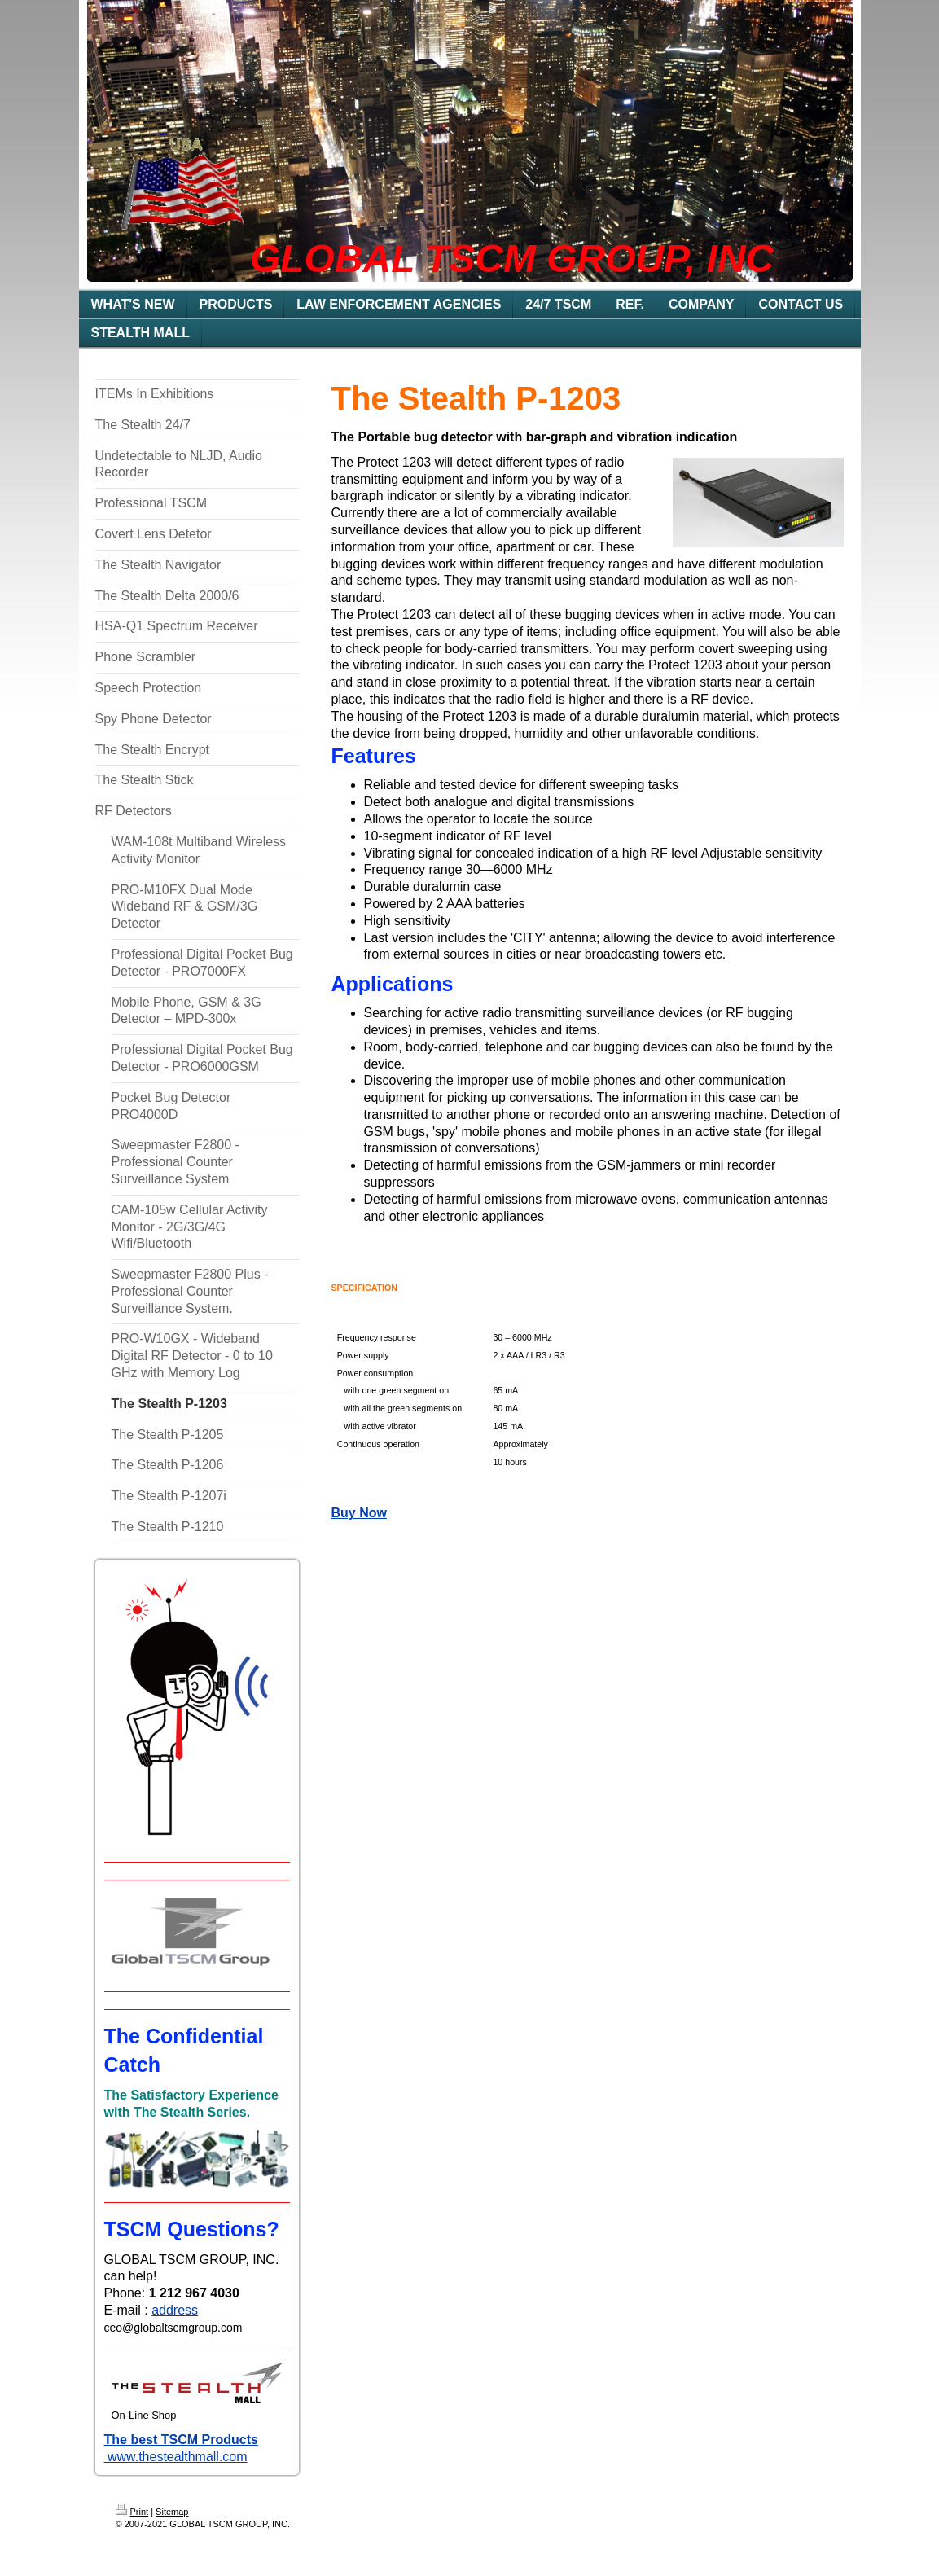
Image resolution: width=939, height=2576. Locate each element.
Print (132, 2512)
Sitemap (172, 2512)
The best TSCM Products (181, 2440)
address (174, 2310)
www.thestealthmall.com (176, 2457)
